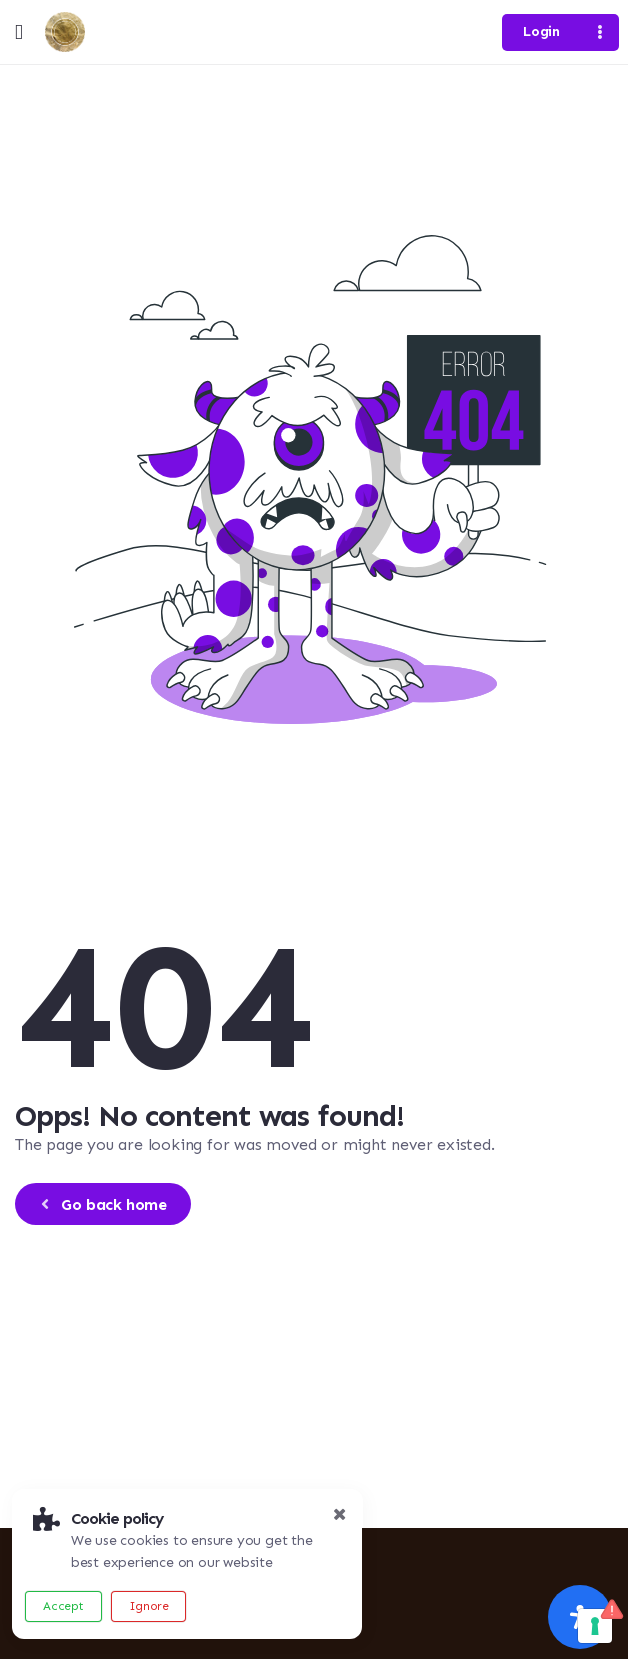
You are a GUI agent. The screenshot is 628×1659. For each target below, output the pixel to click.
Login (541, 31)
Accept (63, 1606)
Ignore (149, 1606)
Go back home (101, 1204)
